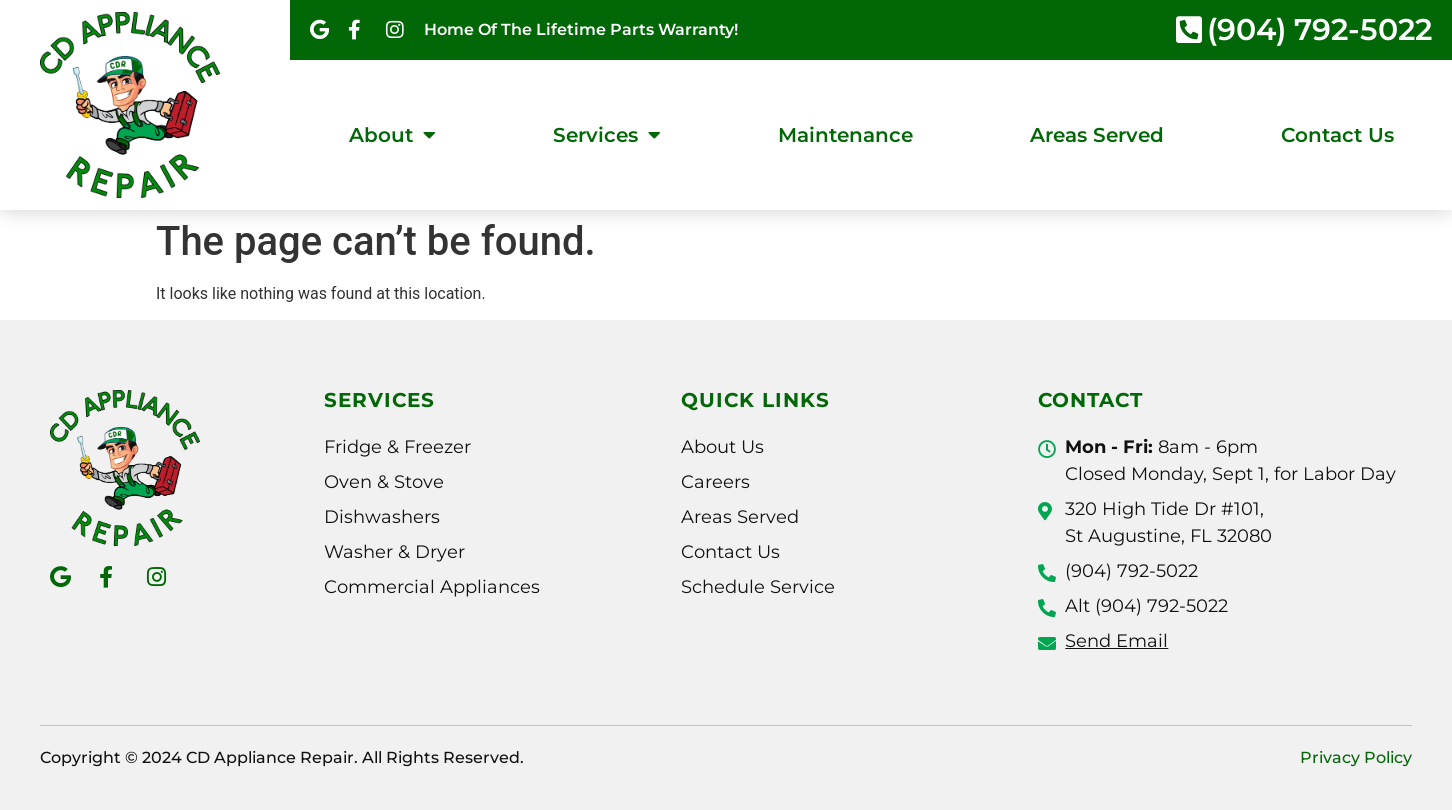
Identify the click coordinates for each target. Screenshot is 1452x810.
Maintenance (845, 135)
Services (607, 135)
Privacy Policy (1356, 757)
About (392, 135)
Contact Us (1337, 135)
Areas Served (1097, 135)
